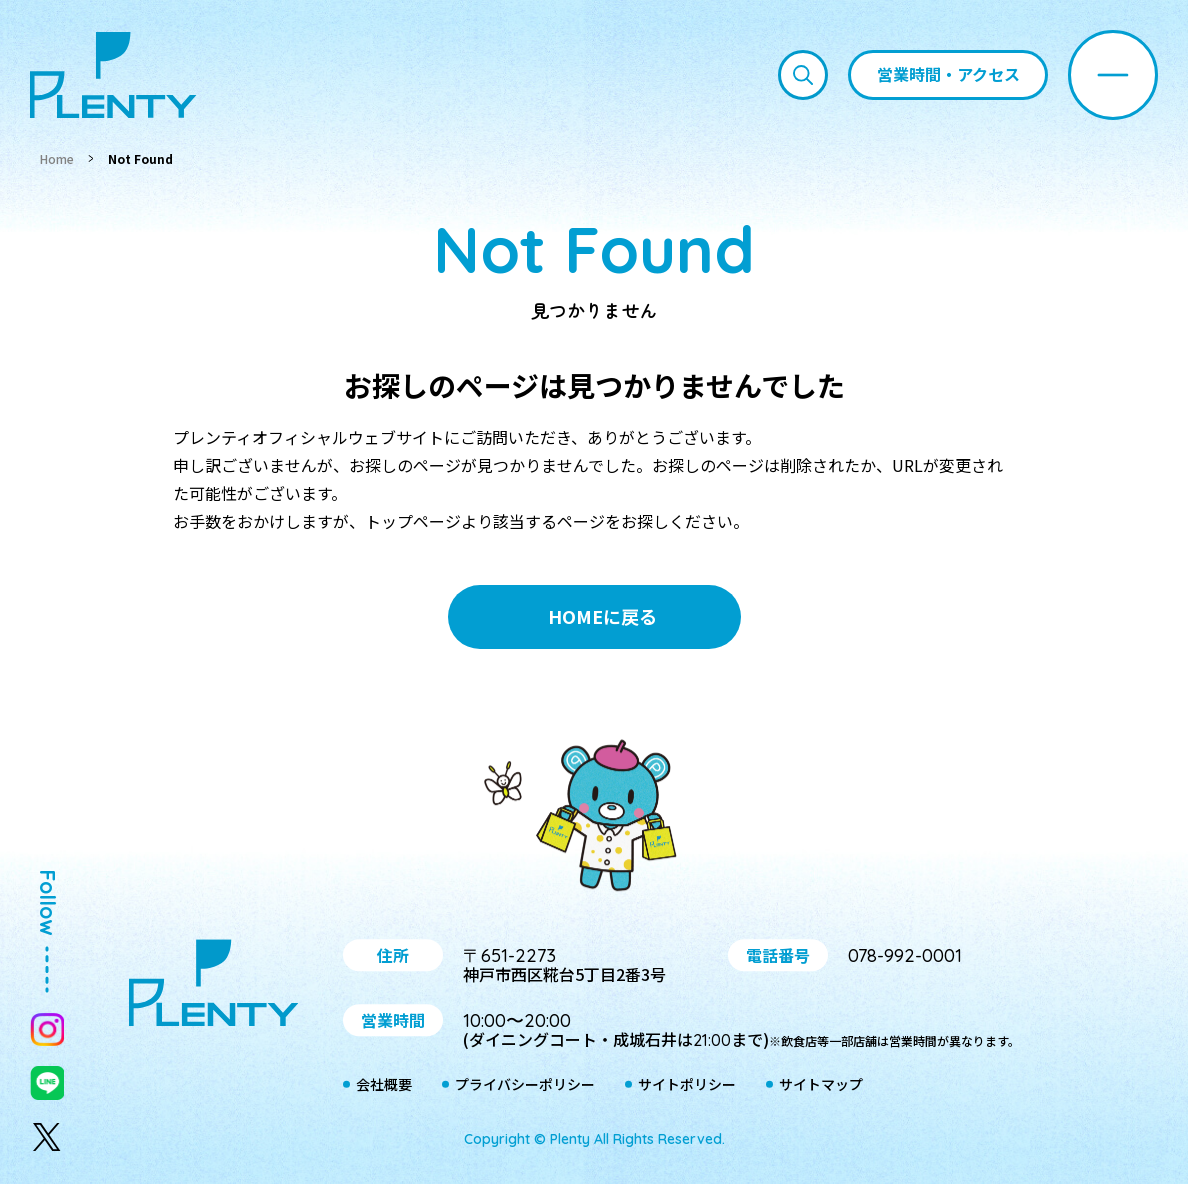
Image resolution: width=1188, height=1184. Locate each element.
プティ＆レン (594, 819)
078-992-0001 (905, 955)
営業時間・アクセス (948, 74)
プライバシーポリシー (525, 1085)
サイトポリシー (687, 1085)
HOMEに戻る (602, 616)
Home (57, 158)
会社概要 (384, 1085)
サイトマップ (821, 1085)
